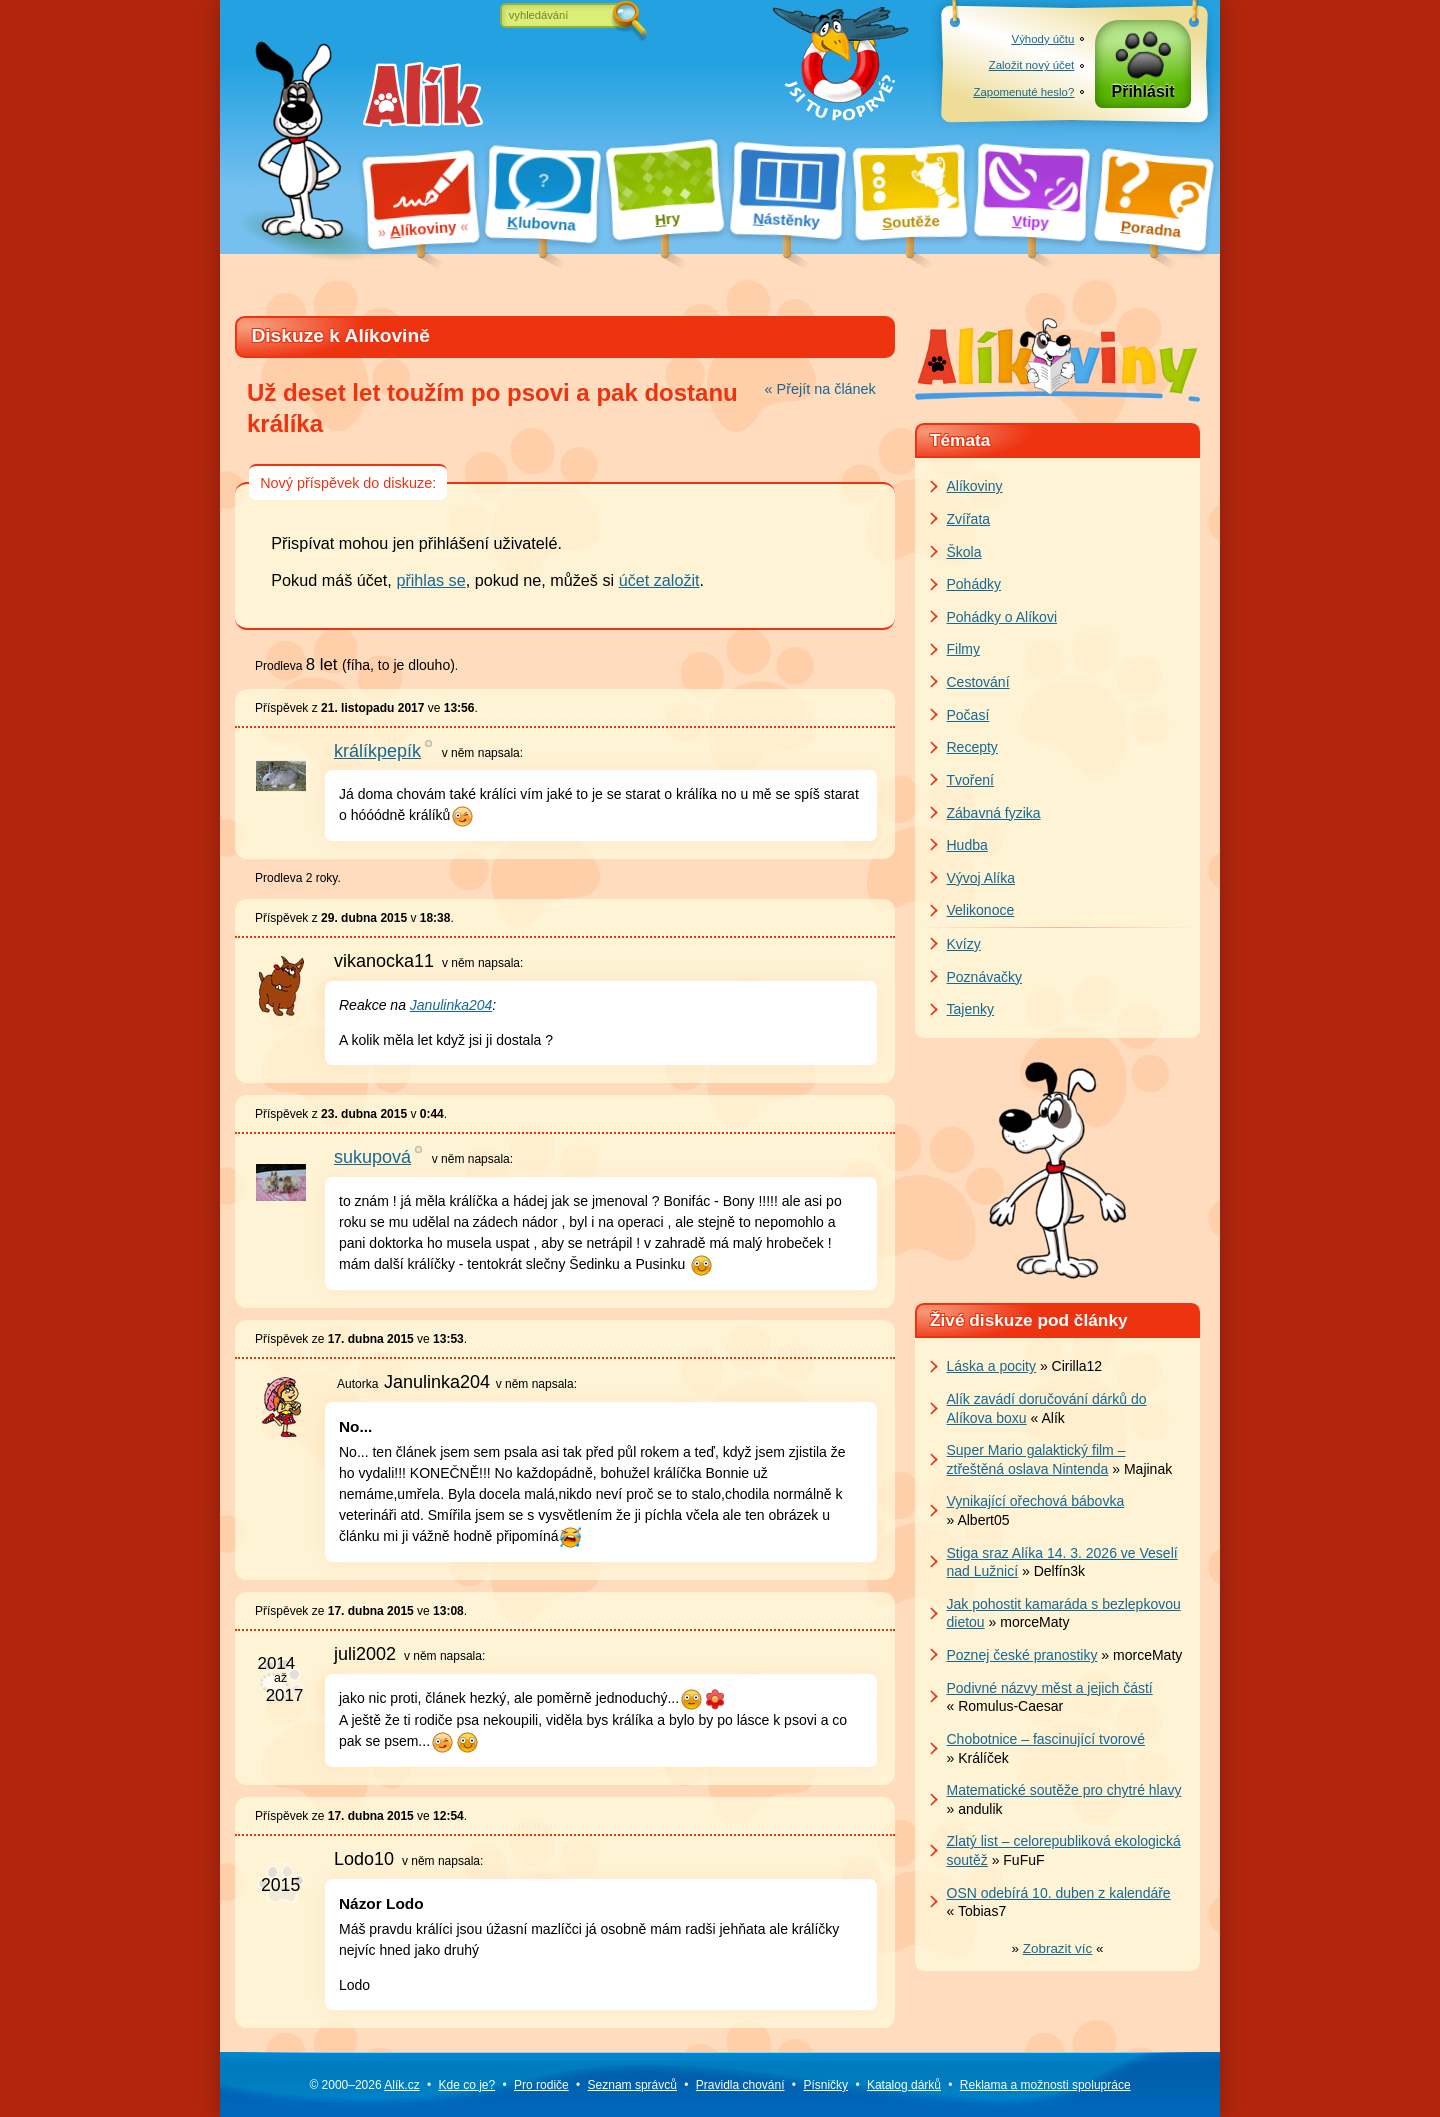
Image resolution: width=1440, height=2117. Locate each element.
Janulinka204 (451, 1005)
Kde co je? (466, 2085)
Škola (964, 552)
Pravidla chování (740, 2085)
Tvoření (970, 780)
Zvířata (969, 519)
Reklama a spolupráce (1045, 2085)
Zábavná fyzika (994, 813)
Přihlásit (1143, 91)
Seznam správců (632, 2085)
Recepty (972, 747)
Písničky (825, 2085)
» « (1058, 1948)
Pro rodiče (541, 2085)
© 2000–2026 (364, 2085)
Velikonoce (981, 910)
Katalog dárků (904, 2085)
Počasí (968, 715)
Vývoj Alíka (981, 878)
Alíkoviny (975, 486)
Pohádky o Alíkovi (1002, 617)
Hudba (967, 845)
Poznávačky (984, 977)
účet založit (659, 580)
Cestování (978, 682)
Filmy (963, 649)
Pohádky (974, 584)
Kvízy (964, 944)
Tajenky (970, 1009)
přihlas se (430, 580)
